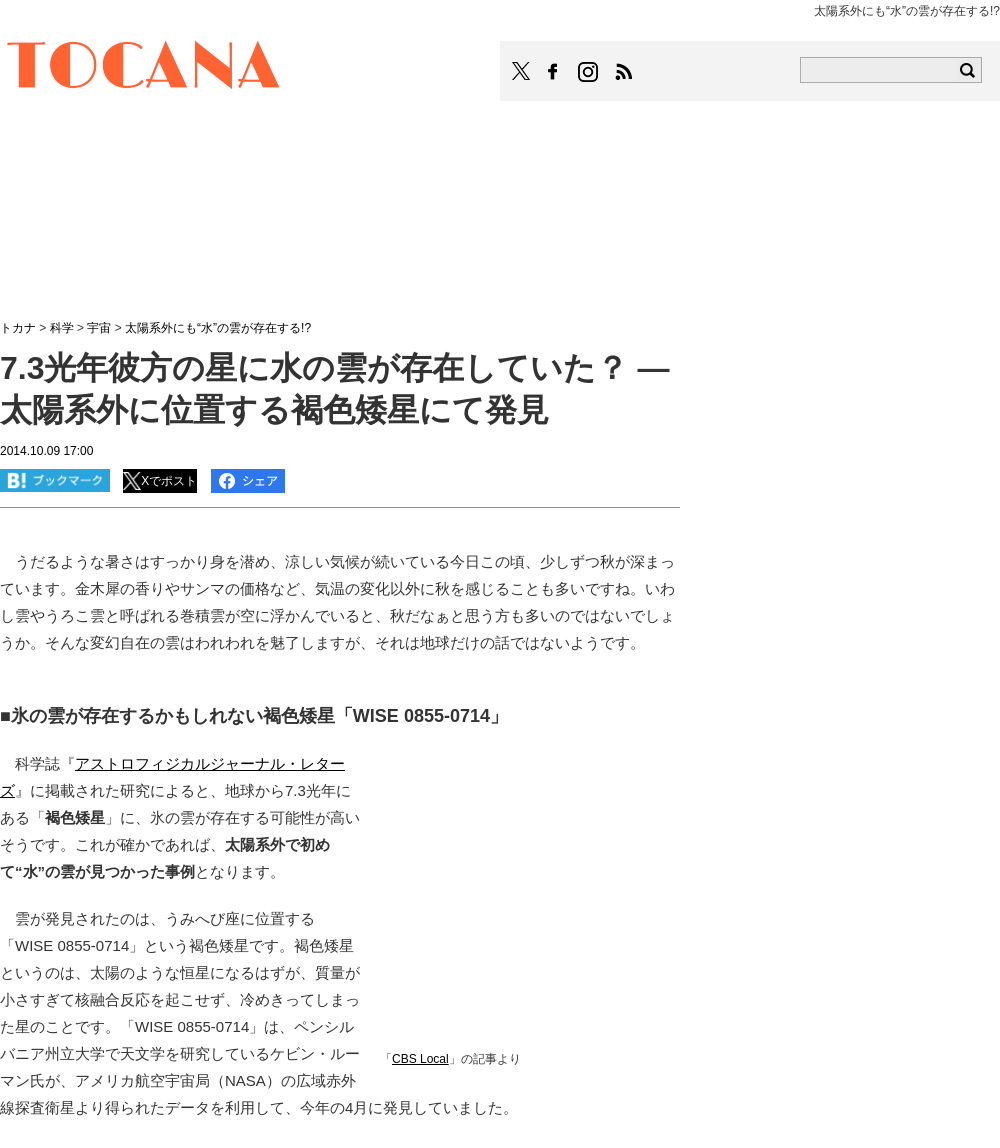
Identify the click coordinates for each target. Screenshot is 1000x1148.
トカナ (18, 328)
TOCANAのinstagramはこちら (589, 72)
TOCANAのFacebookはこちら (553, 72)
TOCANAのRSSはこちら (624, 72)
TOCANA (144, 68)
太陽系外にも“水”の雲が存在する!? (218, 328)
